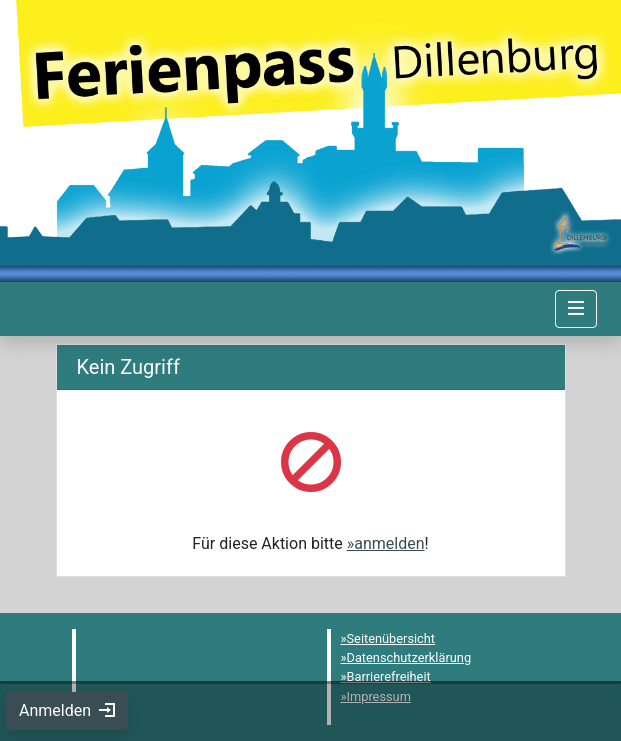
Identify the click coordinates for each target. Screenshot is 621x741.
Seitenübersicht (391, 638)
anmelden (389, 543)
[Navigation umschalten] (576, 309)
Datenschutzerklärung (409, 657)
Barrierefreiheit (389, 676)
